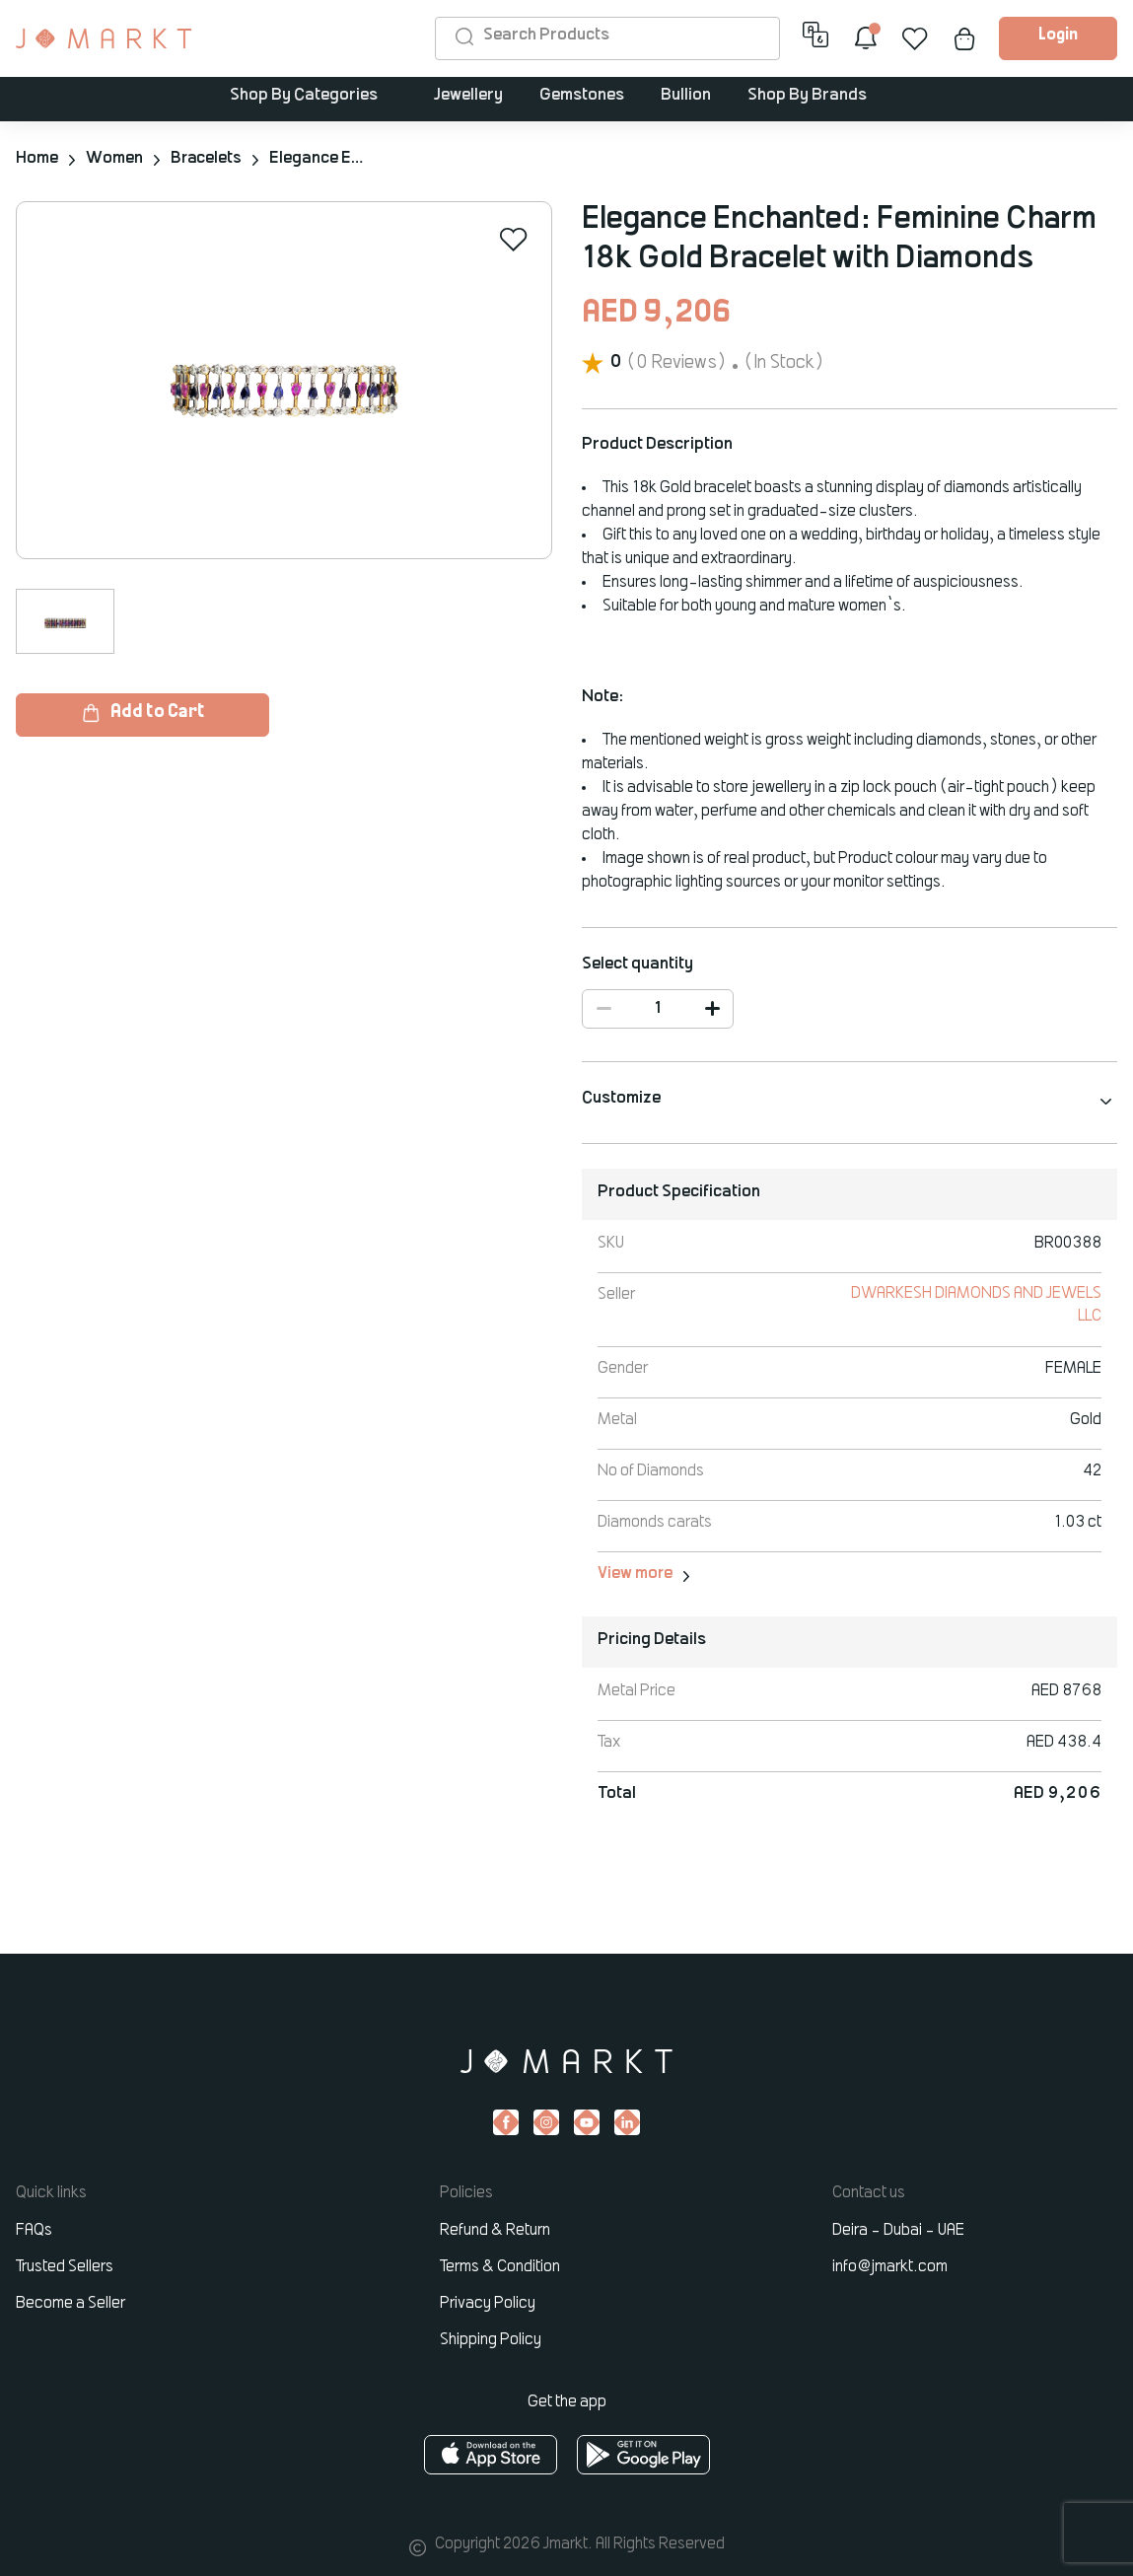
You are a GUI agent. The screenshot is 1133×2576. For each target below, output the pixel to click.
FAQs (34, 2231)
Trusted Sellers (64, 2267)
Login (1058, 35)
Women (114, 159)
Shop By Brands (807, 97)
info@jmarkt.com (890, 2267)
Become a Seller (70, 2304)
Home (37, 159)
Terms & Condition (500, 2267)
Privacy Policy (487, 2304)
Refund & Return (495, 2231)
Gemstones (581, 97)
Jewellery (468, 97)
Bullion (686, 97)
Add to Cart (142, 713)
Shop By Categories (305, 97)
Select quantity (637, 963)
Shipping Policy (490, 2340)
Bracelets (207, 159)
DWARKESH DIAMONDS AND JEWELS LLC (1004, 1305)
